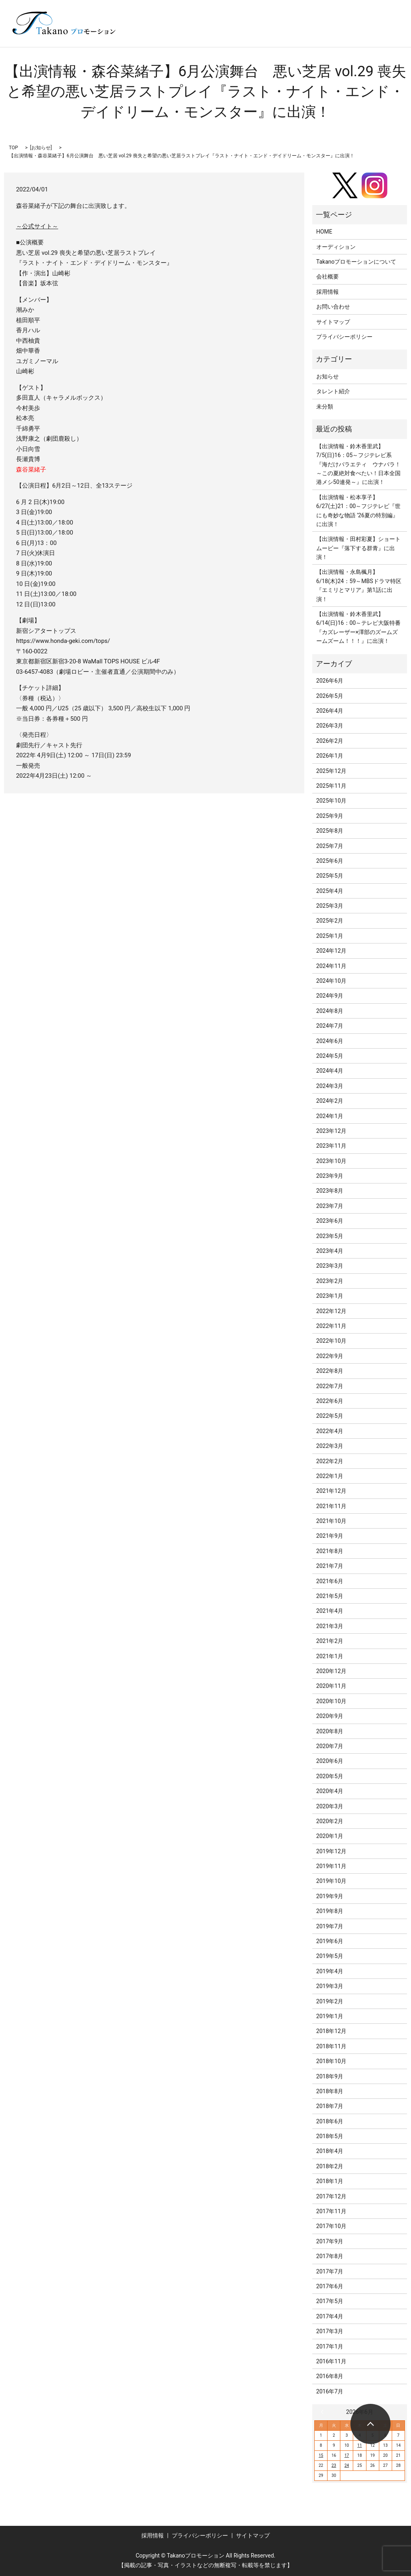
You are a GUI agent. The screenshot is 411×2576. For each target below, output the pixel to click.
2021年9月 (329, 1536)
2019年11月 (331, 1866)
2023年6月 (329, 1221)
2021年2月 (329, 1641)
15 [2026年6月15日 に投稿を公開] (321, 2455)
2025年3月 (329, 906)
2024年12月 (331, 950)
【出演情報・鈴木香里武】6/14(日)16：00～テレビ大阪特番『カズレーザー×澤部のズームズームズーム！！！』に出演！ (358, 627)
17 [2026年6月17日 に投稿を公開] (346, 2455)
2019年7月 (329, 1926)
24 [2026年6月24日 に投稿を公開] (346, 2465)
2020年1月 (329, 1836)
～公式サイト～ (37, 226)
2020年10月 (331, 1701)
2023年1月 (329, 1296)
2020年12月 (331, 1671)
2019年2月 (329, 2001)
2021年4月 (329, 1611)
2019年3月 (329, 1986)
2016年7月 (329, 2391)
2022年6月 (329, 1401)
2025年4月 (329, 891)
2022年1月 (329, 1476)
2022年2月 (329, 1461)
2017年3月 (329, 2331)
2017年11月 (331, 2211)
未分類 (324, 406)
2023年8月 (329, 1190)
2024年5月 (329, 1056)
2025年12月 (331, 771)
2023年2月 (329, 1281)
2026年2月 (329, 741)
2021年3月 (329, 1626)
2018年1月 (329, 2181)
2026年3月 (329, 725)
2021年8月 (329, 1551)
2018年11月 (331, 2046)
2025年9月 (329, 816)
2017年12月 (331, 2196)
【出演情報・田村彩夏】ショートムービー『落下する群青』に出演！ (358, 548)
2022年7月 (329, 1386)
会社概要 (327, 276)
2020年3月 (329, 1806)
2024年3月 (329, 1086)
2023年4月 (329, 1251)
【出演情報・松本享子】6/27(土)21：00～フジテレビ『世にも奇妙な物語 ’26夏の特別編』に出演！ (358, 510)
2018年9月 (329, 2076)
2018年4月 (329, 2151)
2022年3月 (329, 1446)
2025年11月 (331, 786)
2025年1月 (329, 936)
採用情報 (327, 292)
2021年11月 (331, 1506)
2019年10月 (331, 1881)
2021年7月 (329, 1566)
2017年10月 (331, 2226)
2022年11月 (331, 1326)
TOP (13, 147)
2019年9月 (329, 1896)
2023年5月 (329, 1236)
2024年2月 (329, 1101)
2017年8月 (329, 2256)
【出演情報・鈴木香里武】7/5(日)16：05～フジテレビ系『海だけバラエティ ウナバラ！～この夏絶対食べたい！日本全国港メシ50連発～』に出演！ (358, 464)
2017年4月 (329, 2316)
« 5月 (324, 2411)
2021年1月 (329, 1656)
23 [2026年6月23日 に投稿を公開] (334, 2465)
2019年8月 (329, 1911)
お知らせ (41, 147)
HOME (324, 231)
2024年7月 (329, 1026)
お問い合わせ (333, 306)
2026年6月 (329, 680)
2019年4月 (329, 1971)
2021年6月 (329, 1581)
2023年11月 (331, 1146)
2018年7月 (329, 2106)
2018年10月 (331, 2061)
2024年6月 (329, 1041)
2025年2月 (329, 920)
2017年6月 (329, 2286)
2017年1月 (329, 2346)
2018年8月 (329, 2091)
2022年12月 (331, 1311)
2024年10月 (331, 981)
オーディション (336, 247)
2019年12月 (331, 1851)
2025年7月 (329, 846)
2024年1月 (329, 1116)
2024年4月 (329, 1070)
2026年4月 (329, 711)
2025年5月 (329, 875)
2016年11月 (331, 2361)
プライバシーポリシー (344, 336)
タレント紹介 (333, 391)
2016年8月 (329, 2376)
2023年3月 (329, 1266)
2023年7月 (329, 1206)
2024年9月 (329, 995)
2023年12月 (331, 1131)
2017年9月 (329, 2241)
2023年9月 (329, 1176)
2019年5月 (329, 1956)
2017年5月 (329, 2301)
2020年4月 (329, 1791)
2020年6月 (329, 1761)
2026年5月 (329, 696)
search (167, 35)
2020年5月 (329, 1776)
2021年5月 (329, 1596)
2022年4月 (329, 1431)
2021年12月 (331, 1491)
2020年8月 (329, 1731)
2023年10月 (331, 1161)
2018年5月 (329, 2136)
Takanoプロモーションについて (356, 261)
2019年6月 (329, 1941)
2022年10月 (331, 1341)
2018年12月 (331, 2031)
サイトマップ (333, 322)
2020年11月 (331, 1686)
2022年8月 (329, 1371)
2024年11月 (331, 966)
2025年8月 (329, 830)
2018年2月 (329, 2166)
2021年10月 (331, 1521)
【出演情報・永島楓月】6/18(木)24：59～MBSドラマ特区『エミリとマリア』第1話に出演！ (358, 585)
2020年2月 (329, 1821)
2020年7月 (329, 1746)
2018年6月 (329, 2121)
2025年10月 (331, 800)
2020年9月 (329, 1716)
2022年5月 (329, 1416)
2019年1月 (329, 2016)
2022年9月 (329, 1356)
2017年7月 (329, 2271)
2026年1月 (329, 755)
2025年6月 (329, 861)
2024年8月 (329, 1011)
